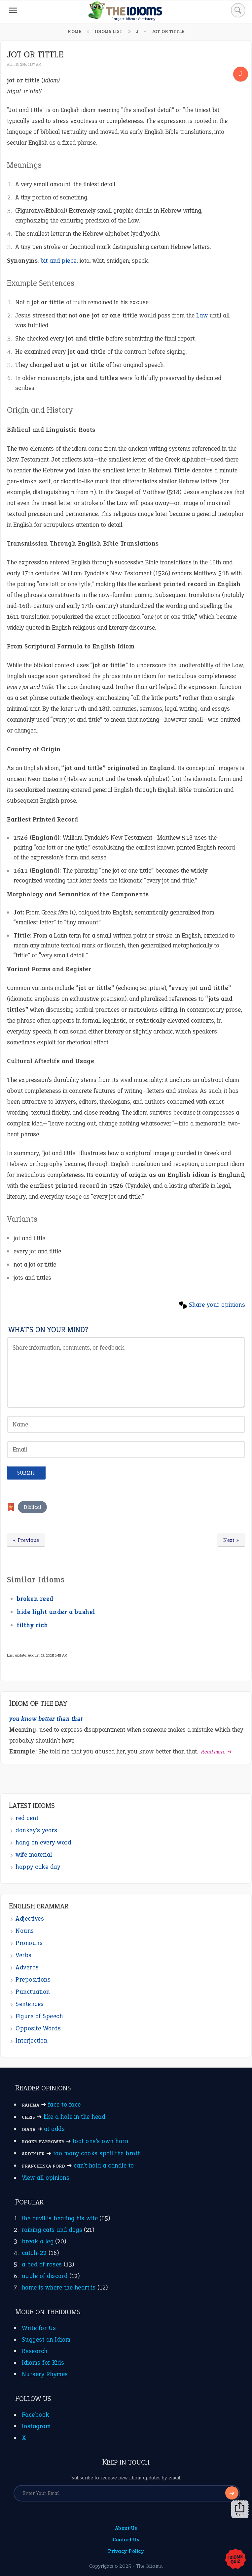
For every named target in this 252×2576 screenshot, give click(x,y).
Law (202, 315)
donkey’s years (36, 1830)
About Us (126, 2528)
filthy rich (32, 1625)
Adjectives (30, 1918)
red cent (27, 1818)
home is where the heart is (59, 2287)
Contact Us (126, 2539)
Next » (231, 1540)
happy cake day (38, 1867)
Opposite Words (38, 2028)
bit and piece (58, 260)
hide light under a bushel (56, 1612)
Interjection (31, 2040)
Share (239, 2509)
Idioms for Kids (43, 2362)
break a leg (38, 2241)
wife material (34, 1854)
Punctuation (33, 1992)
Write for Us (39, 2328)
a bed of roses (42, 2264)
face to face (64, 2104)
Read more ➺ (216, 1751)
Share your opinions (217, 1305)
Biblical (32, 1507)
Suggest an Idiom (46, 2339)
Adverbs (27, 1967)
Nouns (25, 1931)
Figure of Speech (39, 2016)
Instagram (36, 2426)
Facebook (35, 2415)
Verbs (24, 1955)
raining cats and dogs (52, 2230)
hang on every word (43, 1842)
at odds (54, 2129)
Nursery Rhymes (45, 2374)
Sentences (30, 2004)
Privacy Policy (126, 2551)
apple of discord (45, 2276)
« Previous (26, 1540)
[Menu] (13, 10)
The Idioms (149, 2565)
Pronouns (29, 1943)
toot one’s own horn (100, 2141)
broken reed (35, 1599)
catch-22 (34, 2253)
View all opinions (46, 2177)
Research (35, 2351)
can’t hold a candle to (104, 2165)
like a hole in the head (74, 2116)
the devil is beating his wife (60, 2218)
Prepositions (33, 1979)
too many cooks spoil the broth (97, 2153)
